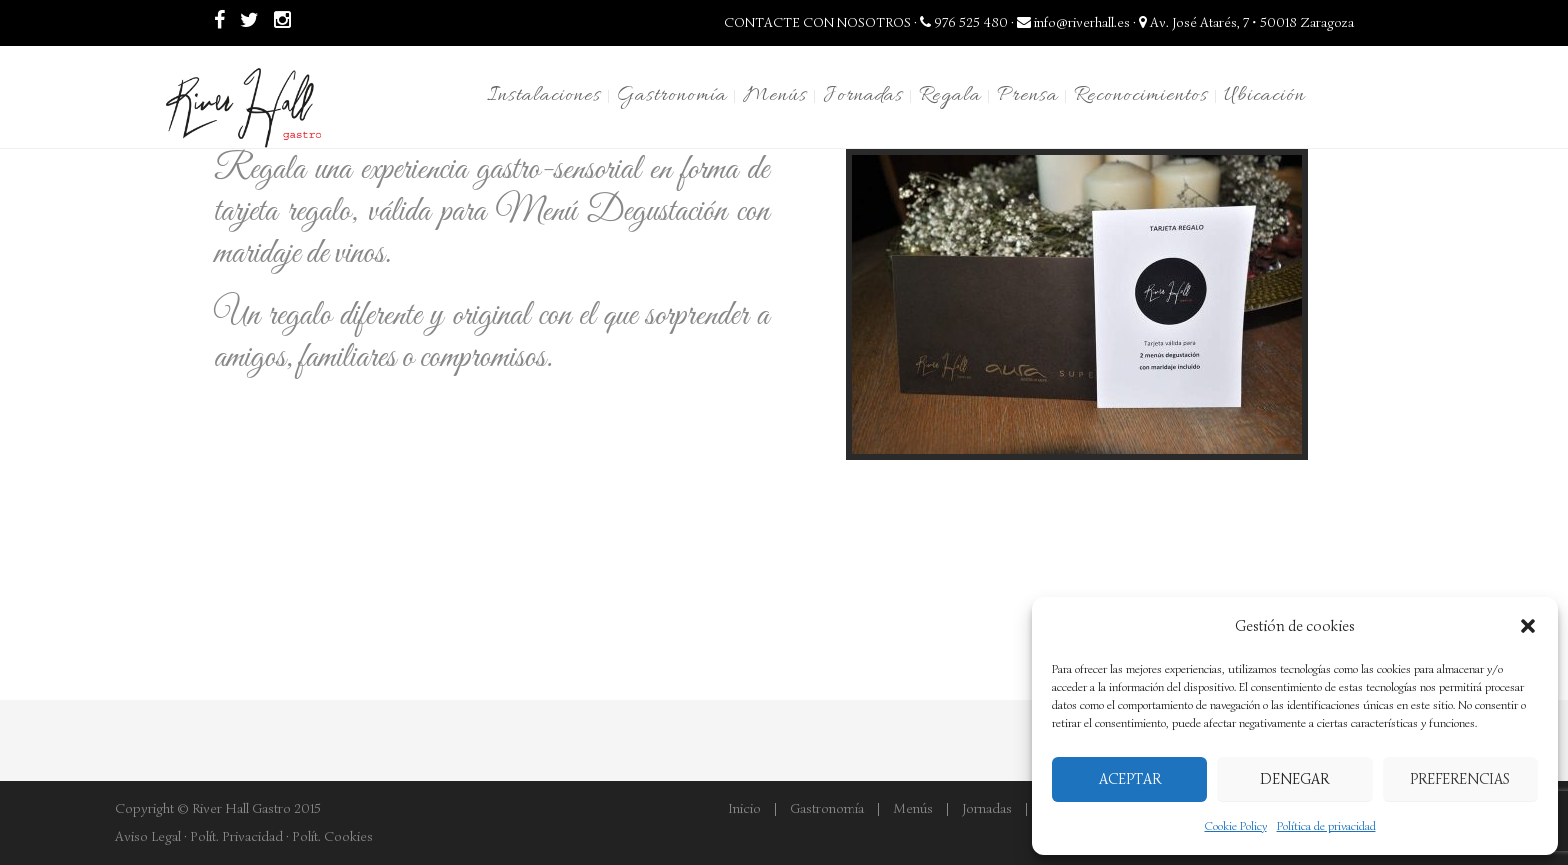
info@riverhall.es (1073, 22)
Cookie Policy (1236, 825)
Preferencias (1460, 779)
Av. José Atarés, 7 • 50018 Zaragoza (1246, 22)
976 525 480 (964, 22)
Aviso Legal (148, 836)
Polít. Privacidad (236, 836)
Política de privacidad (1326, 825)
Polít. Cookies (332, 836)
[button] (1528, 626)
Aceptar (1130, 779)
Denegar (1294, 779)
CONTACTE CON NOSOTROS (817, 22)
